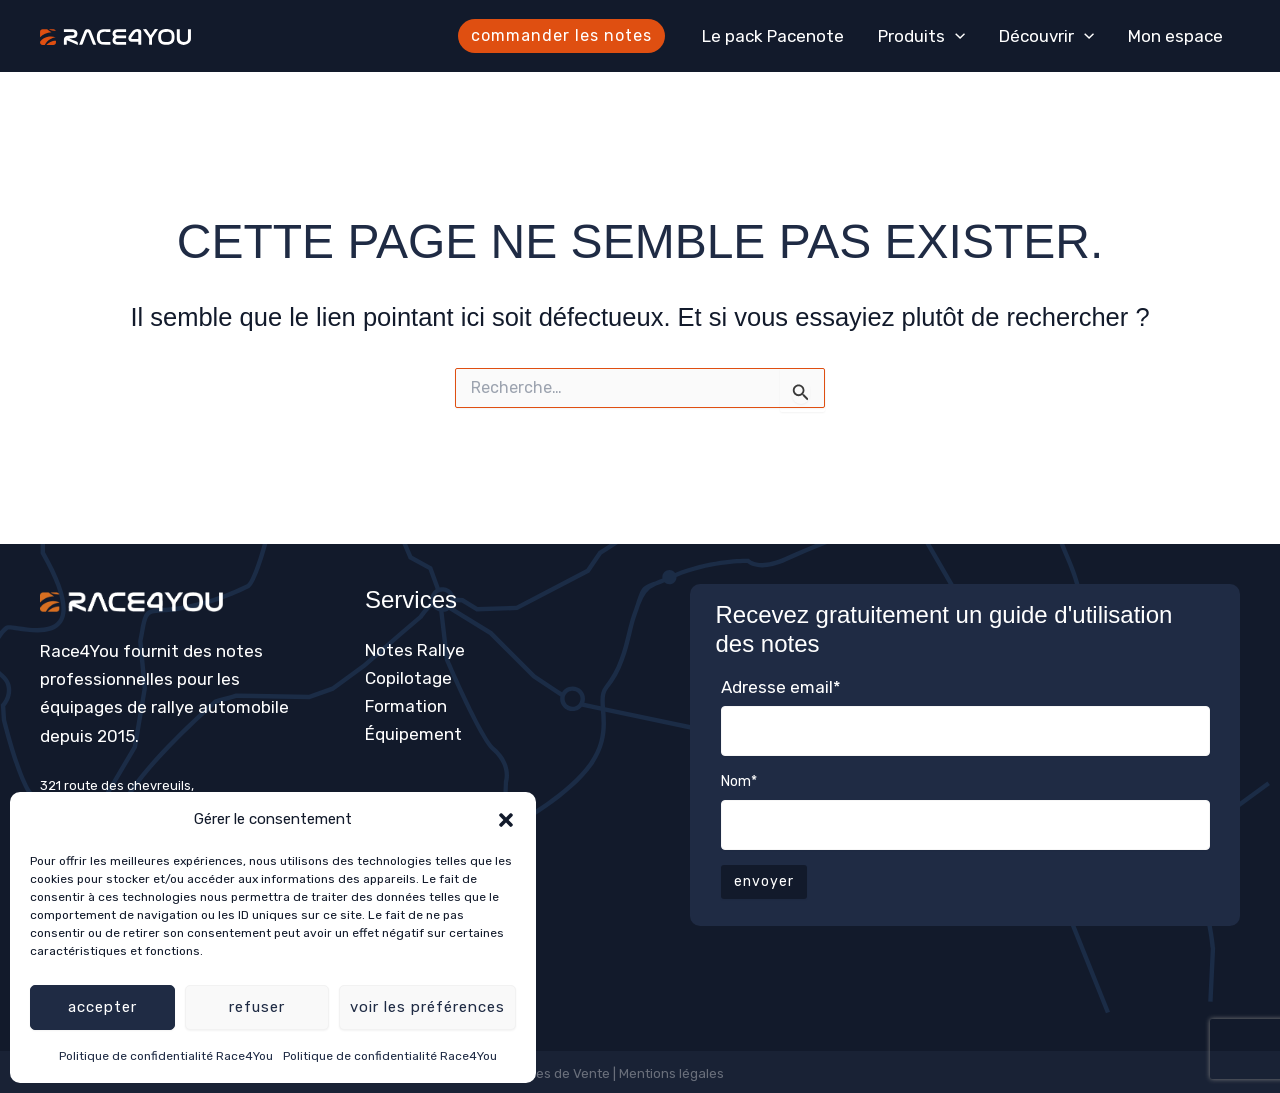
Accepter (102, 1007)
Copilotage (408, 678)
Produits (921, 36)
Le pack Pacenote (773, 36)
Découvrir (1046, 36)
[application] (955, 36)
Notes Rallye (415, 650)
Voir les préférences (427, 1007)
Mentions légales (673, 1073)
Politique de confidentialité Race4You (166, 1056)
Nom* (739, 781)
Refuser (257, 1007)
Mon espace (1175, 36)
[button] (506, 820)
